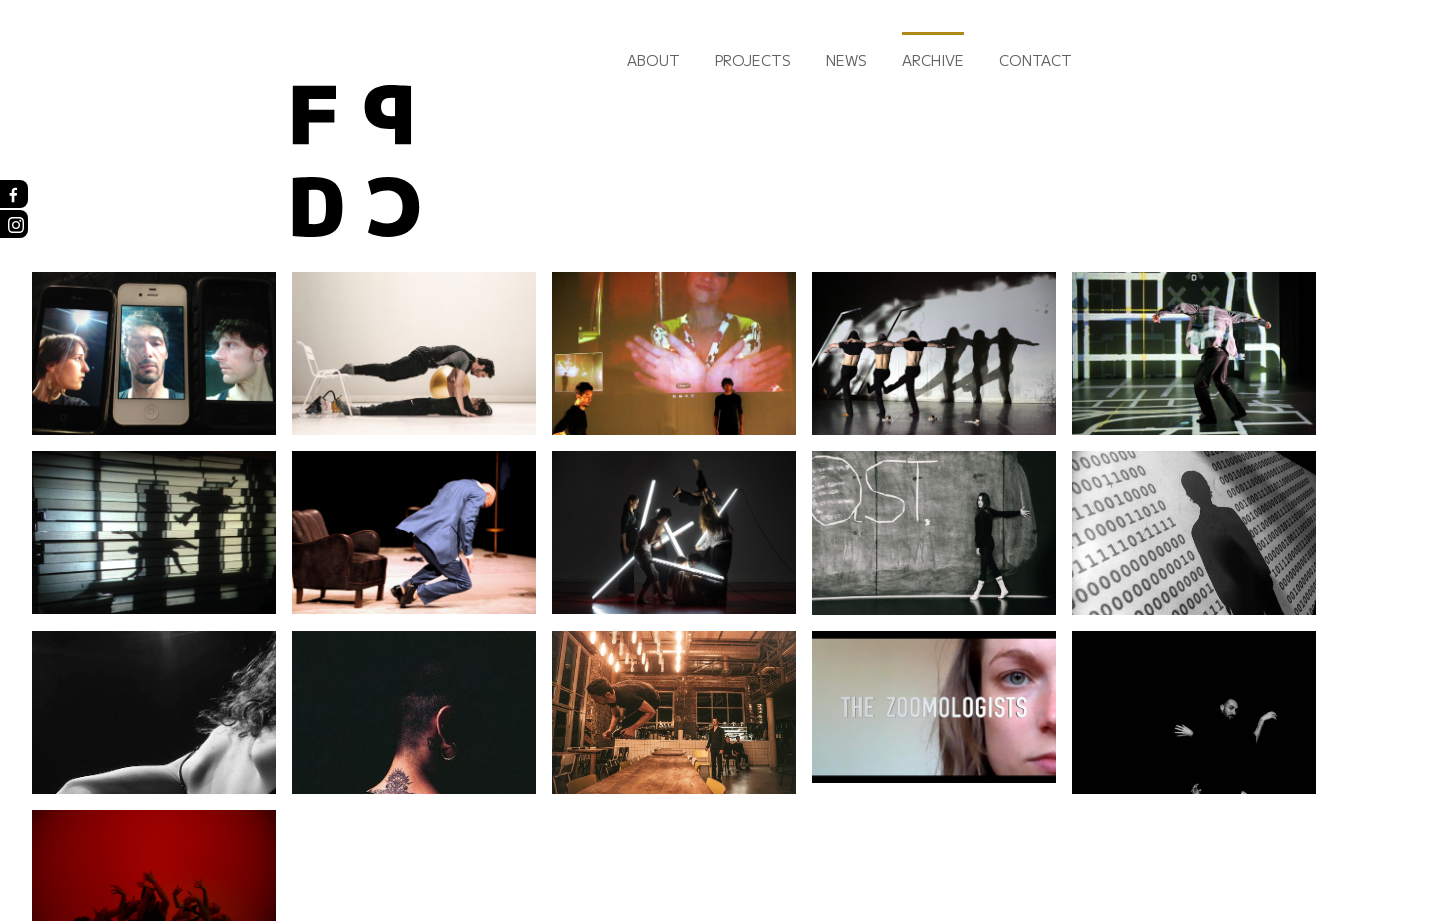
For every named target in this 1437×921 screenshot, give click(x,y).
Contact (1035, 60)
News (846, 60)
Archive (933, 60)
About (653, 60)
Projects (753, 60)
